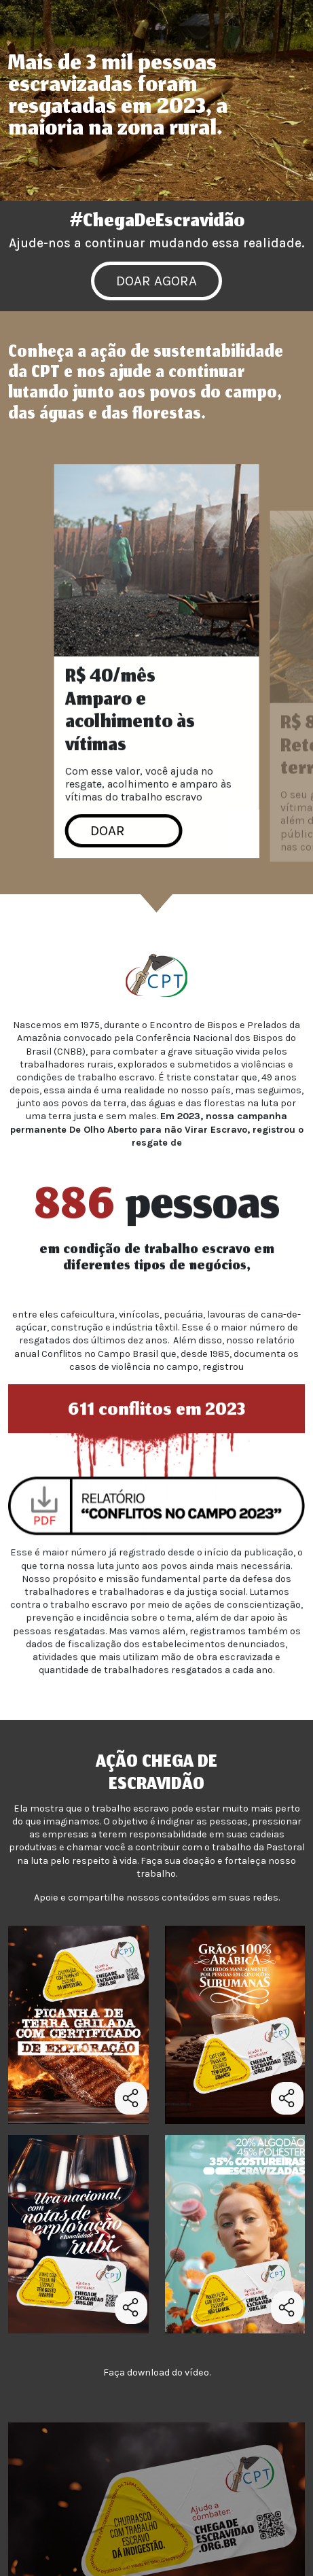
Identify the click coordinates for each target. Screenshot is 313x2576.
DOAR (107, 836)
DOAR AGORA (156, 280)
